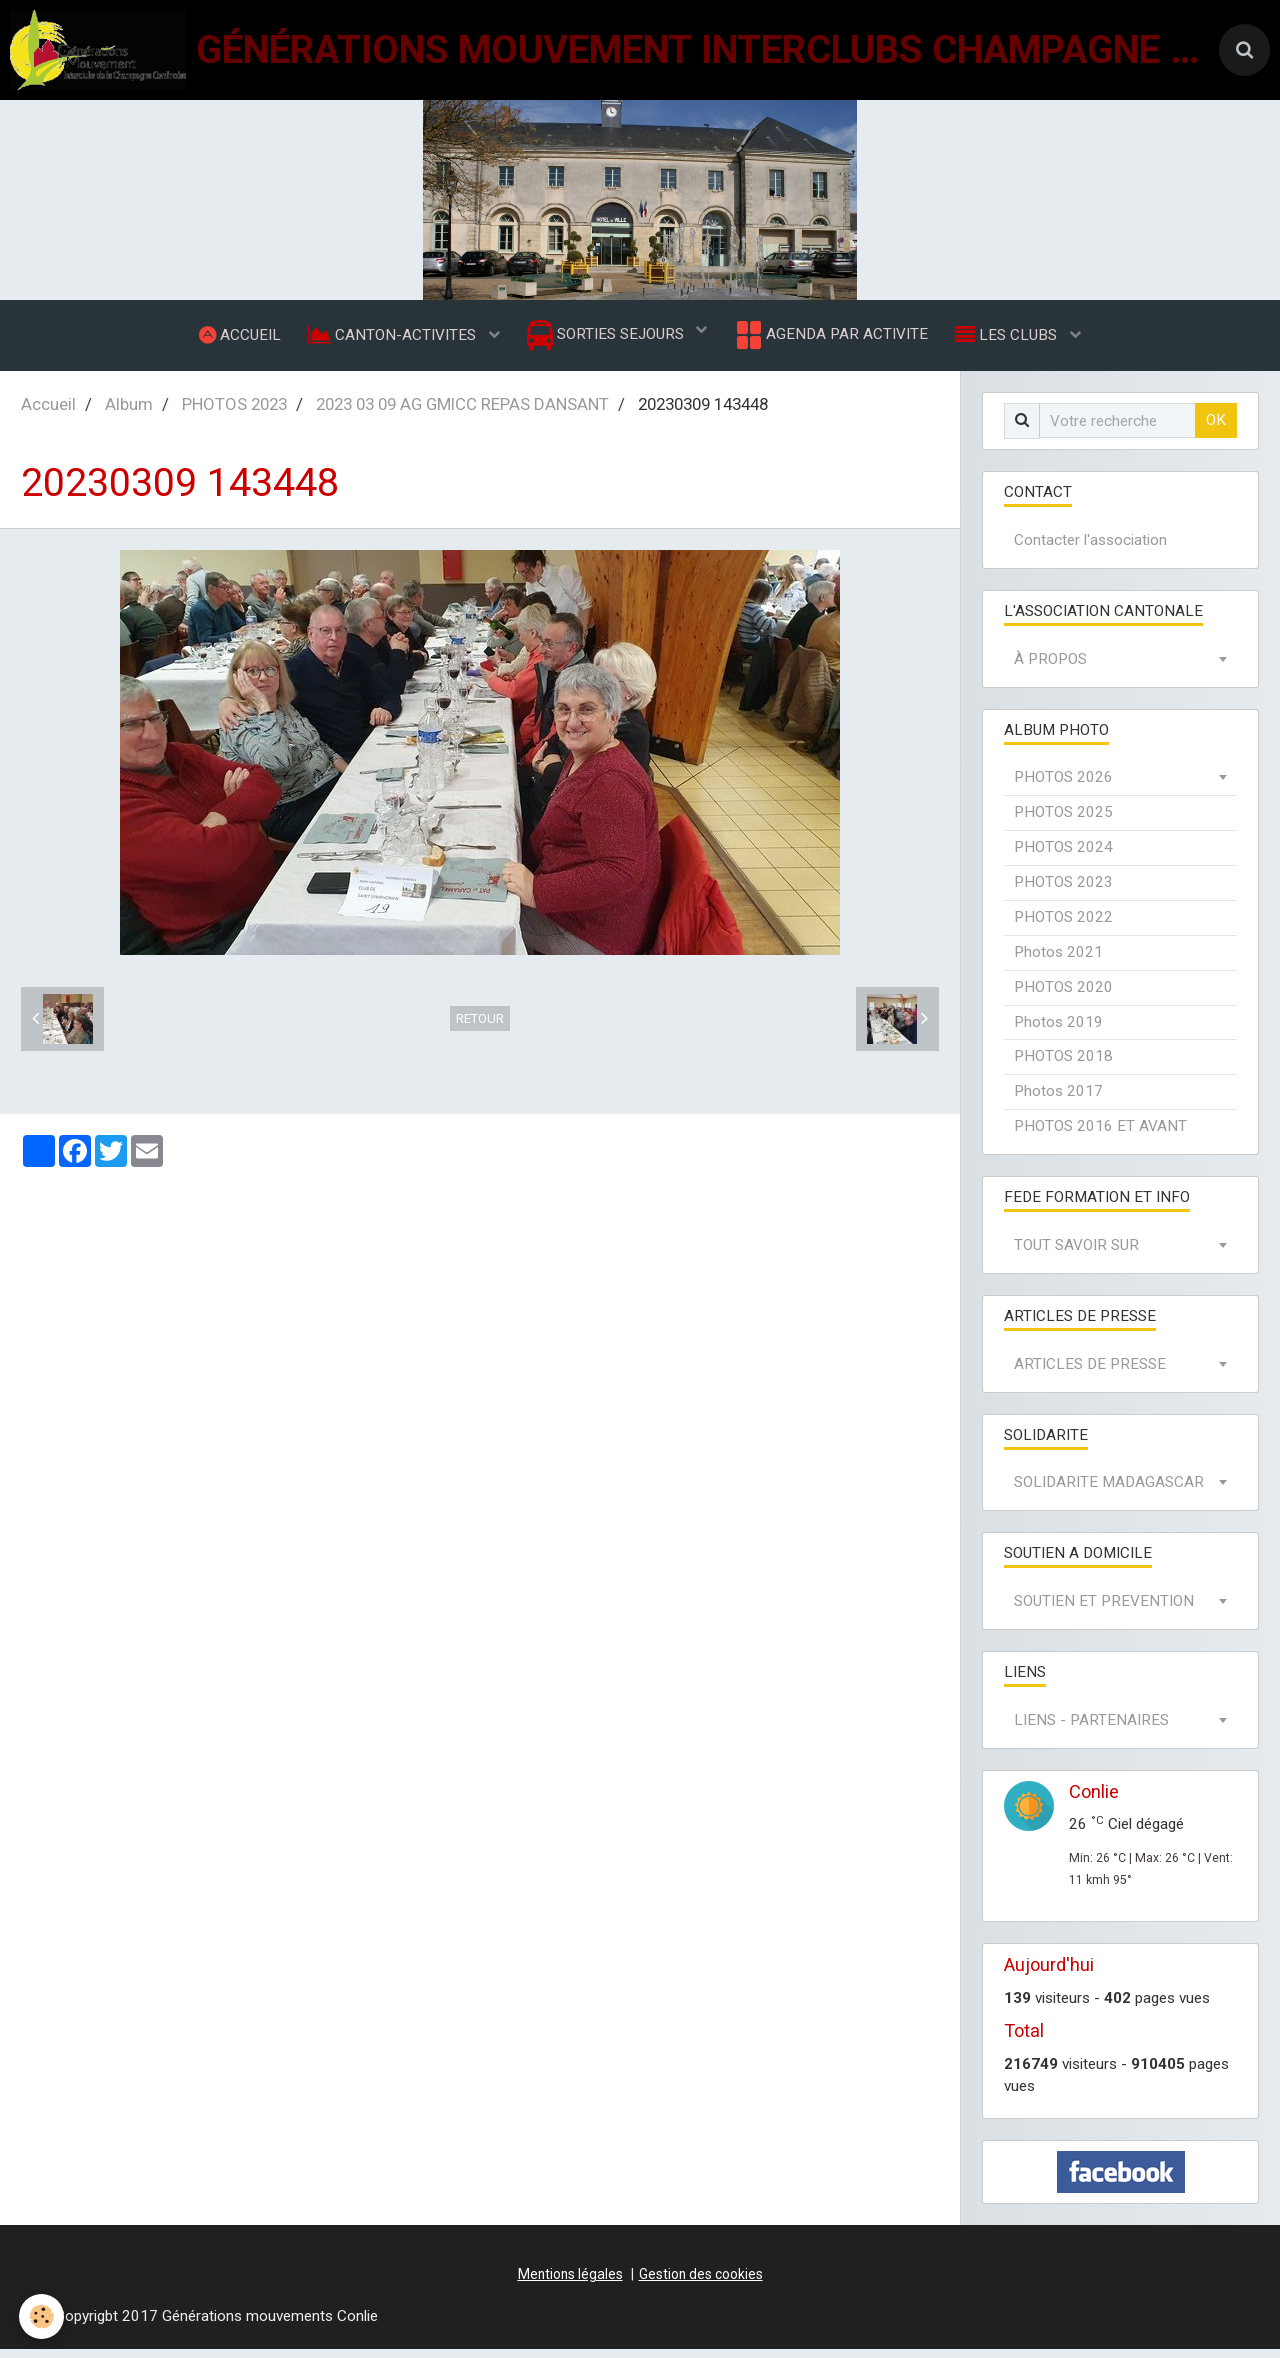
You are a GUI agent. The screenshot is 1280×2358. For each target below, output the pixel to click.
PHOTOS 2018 (1063, 1066)
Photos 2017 (1058, 1101)
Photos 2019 (1058, 1031)
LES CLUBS (1014, 339)
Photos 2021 (1058, 962)
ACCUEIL (234, 339)
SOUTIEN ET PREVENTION (1104, 1611)
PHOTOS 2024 (1063, 857)
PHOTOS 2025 (1063, 822)
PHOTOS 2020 (1063, 997)
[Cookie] (42, 2316)
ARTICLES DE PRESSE (1090, 1374)
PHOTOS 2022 (1063, 927)
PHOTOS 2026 (1063, 787)
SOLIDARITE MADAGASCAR (1109, 1492)
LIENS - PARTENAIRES (1091, 1730)
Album (129, 414)
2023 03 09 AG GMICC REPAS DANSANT (462, 414)
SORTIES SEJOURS (607, 340)
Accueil (48, 414)
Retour (480, 1028)
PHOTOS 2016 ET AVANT (1100, 1136)
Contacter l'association (1090, 550)
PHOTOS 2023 (234, 414)
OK (1216, 430)
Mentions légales (570, 2284)
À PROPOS (1050, 669)
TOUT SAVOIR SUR (1076, 1255)
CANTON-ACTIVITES (391, 339)
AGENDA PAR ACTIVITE (833, 340)
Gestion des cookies (701, 2284)
